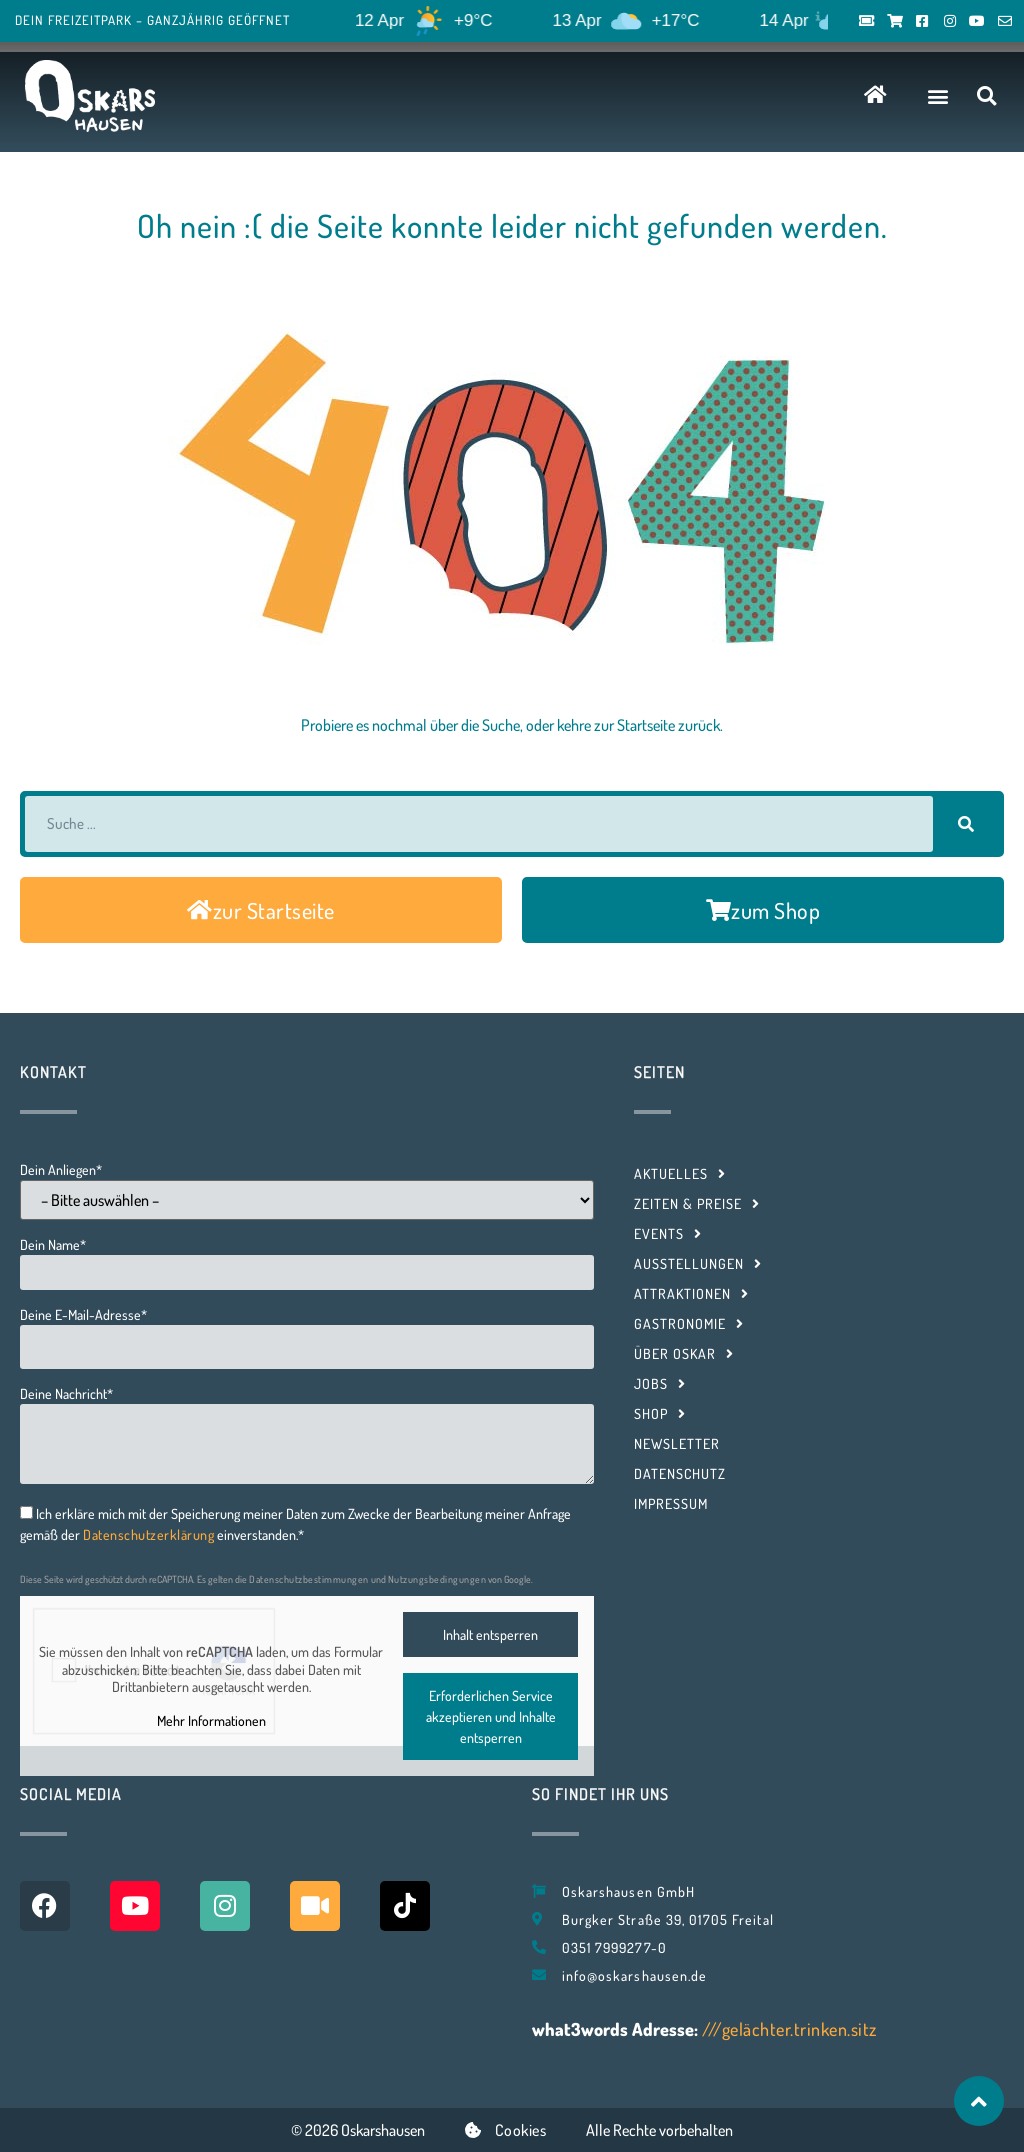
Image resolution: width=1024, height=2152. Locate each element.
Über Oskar (684, 1354)
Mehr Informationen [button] (211, 1719)
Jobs (660, 1384)
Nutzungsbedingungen (437, 1579)
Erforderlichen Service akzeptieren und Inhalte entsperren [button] (491, 1716)
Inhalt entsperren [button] (490, 1634)
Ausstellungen (698, 1264)
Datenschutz (680, 1473)
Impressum (671, 1503)
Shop (660, 1414)
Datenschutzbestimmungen (309, 1579)
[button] (938, 95)
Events (668, 1234)
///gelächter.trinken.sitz (789, 2029)
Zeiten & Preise (697, 1204)
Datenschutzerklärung (148, 1534)
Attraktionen (691, 1294)
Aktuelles (680, 1174)
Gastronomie (689, 1324)
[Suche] (966, 824)
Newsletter (677, 1443)
